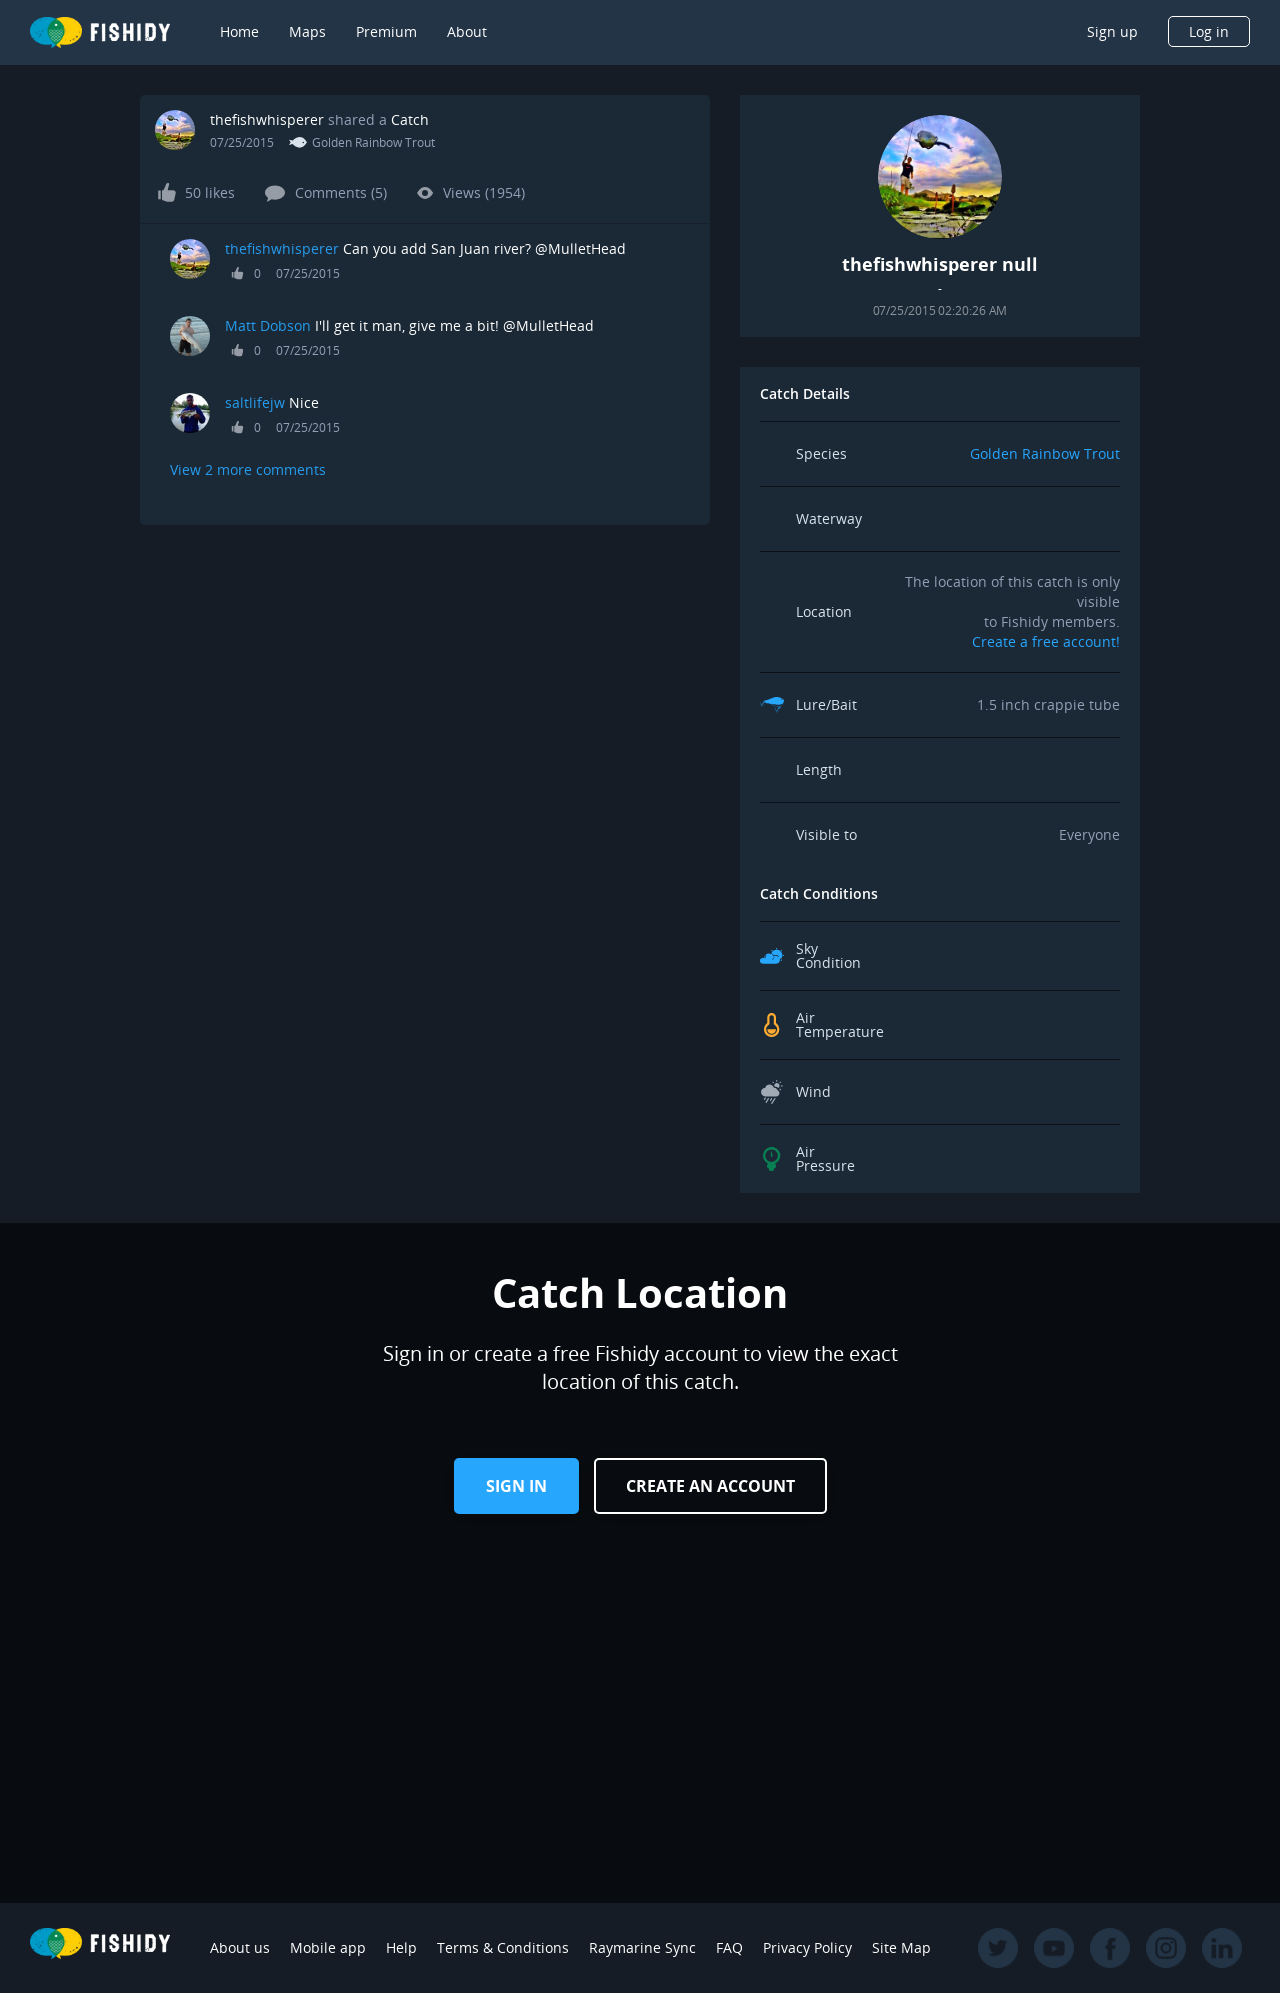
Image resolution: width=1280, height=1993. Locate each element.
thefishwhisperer (267, 119)
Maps (307, 31)
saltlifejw (255, 402)
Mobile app (328, 1947)
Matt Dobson (268, 325)
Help (401, 1947)
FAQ (729, 1947)
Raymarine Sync (642, 1947)
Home (239, 31)
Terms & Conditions (503, 1947)
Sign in (516, 1486)
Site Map (901, 1947)
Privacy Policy (807, 1947)
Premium (386, 31)
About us (240, 1947)
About (467, 31)
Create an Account (710, 1486)
